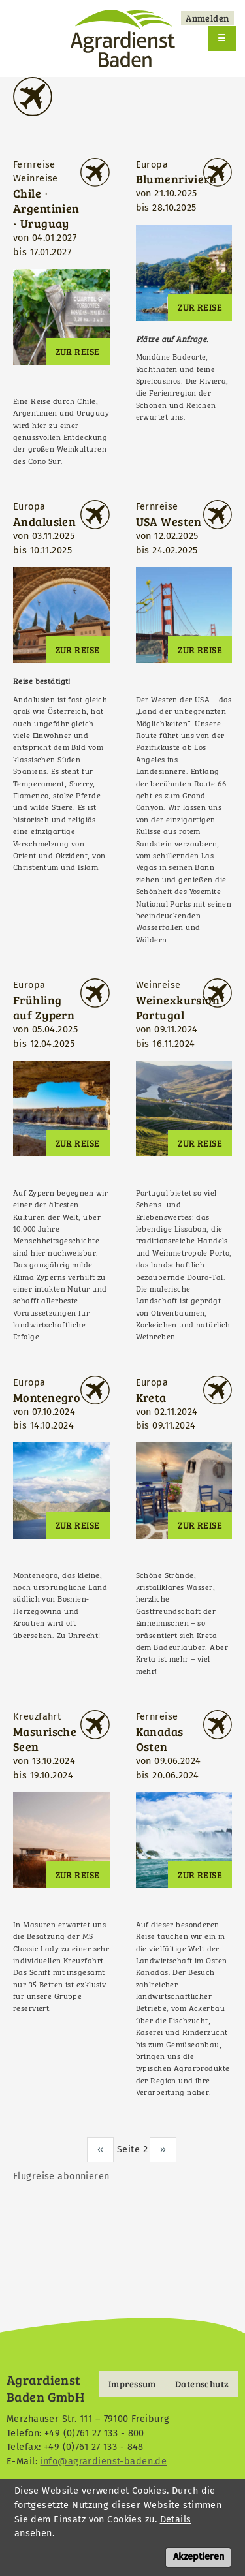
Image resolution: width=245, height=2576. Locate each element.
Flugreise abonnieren (61, 2176)
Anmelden (207, 18)
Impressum (132, 2384)
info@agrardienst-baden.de (103, 2461)
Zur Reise (78, 351)
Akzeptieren (198, 2565)
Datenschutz (202, 2384)
